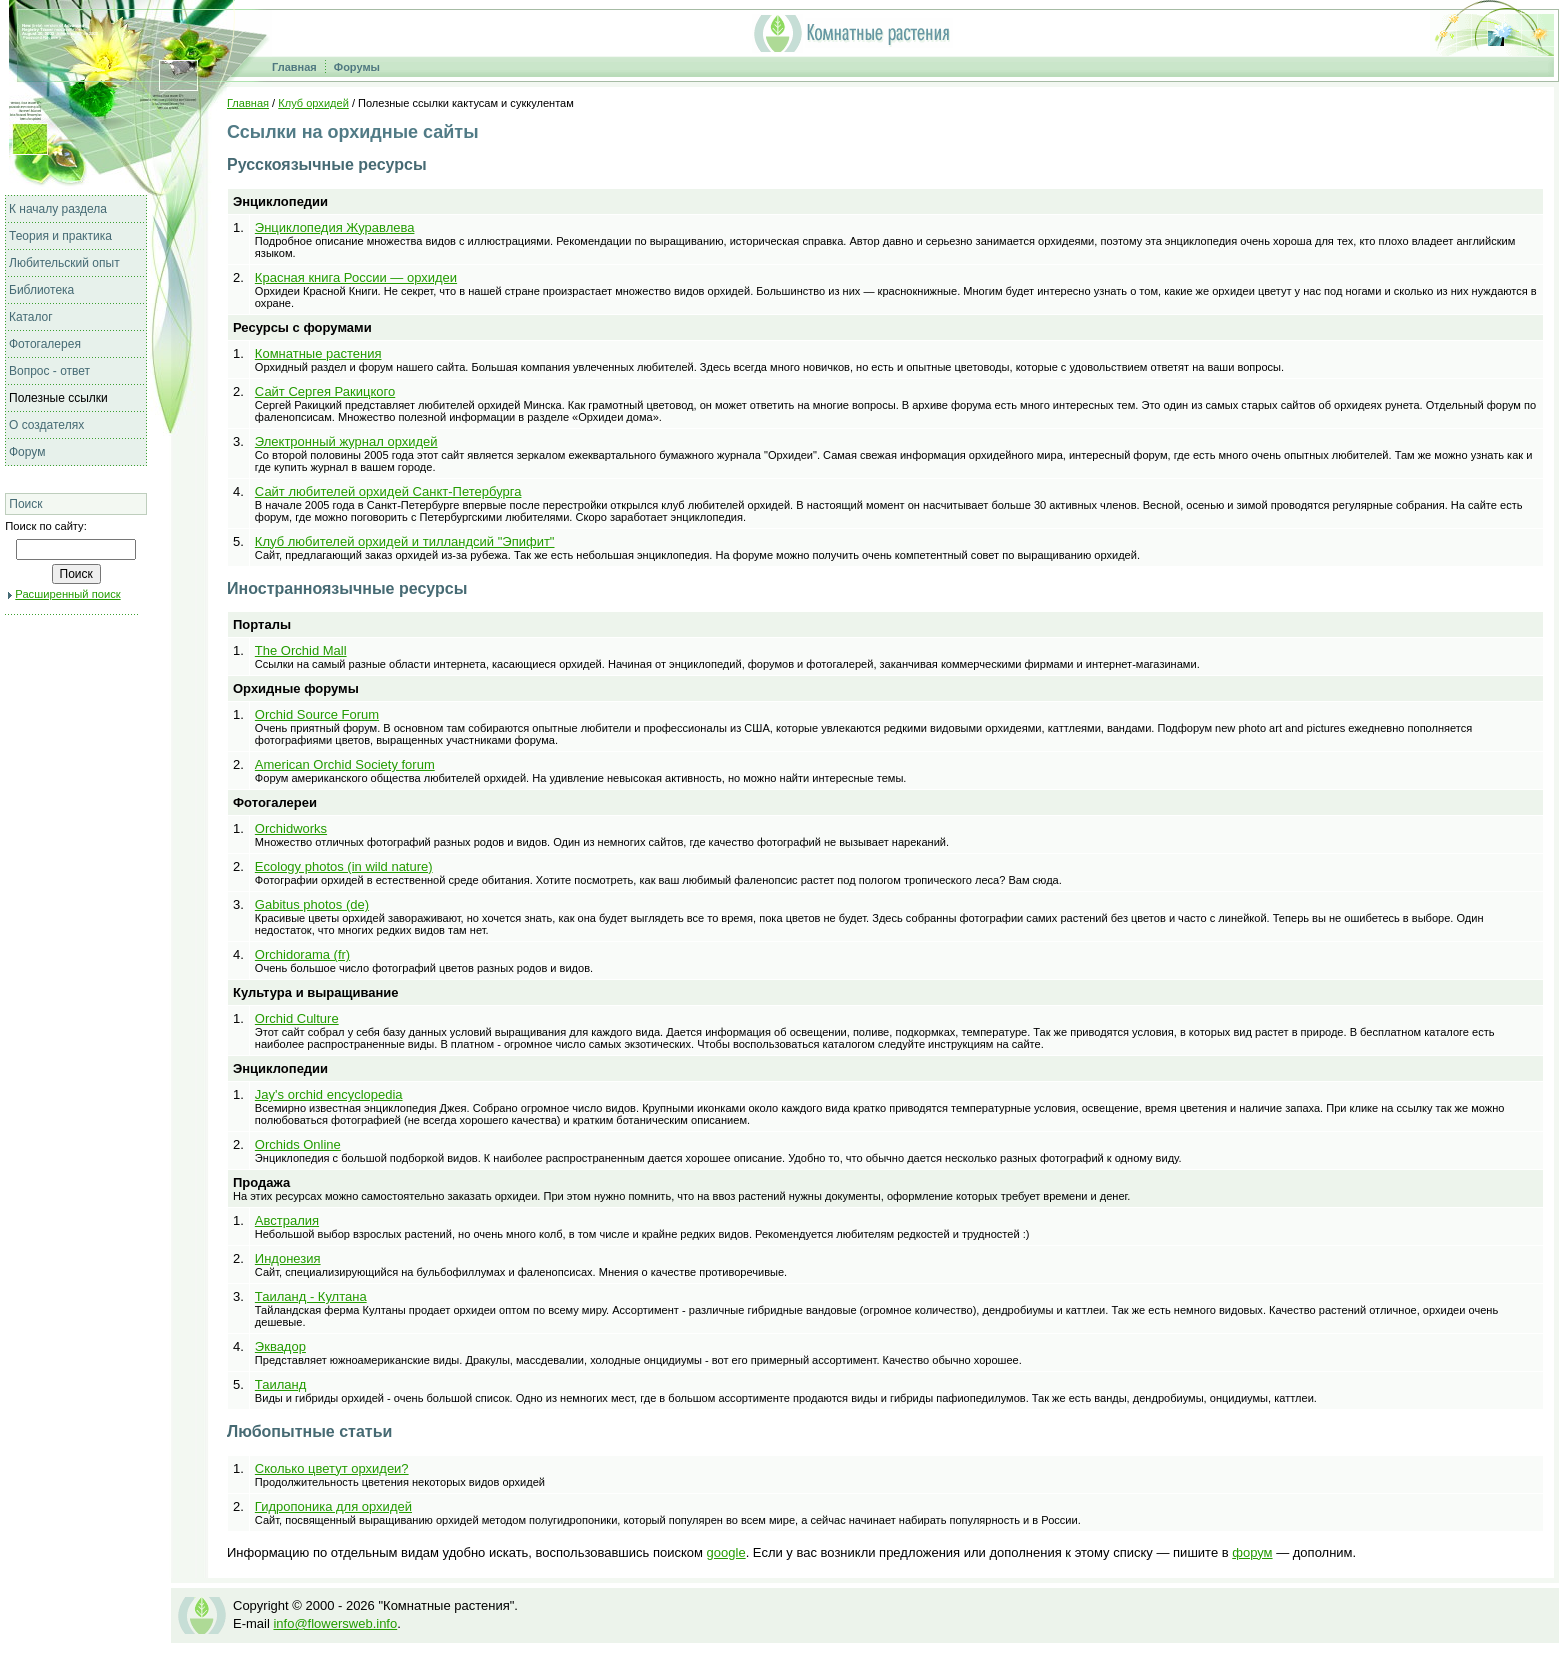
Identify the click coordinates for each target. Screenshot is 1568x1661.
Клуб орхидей (313, 103)
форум (1252, 1552)
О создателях (46, 425)
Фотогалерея (45, 344)
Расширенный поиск (67, 594)
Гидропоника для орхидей (333, 1506)
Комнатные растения (318, 353)
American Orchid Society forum (345, 764)
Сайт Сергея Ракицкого (325, 391)
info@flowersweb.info (335, 1623)
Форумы (357, 67)
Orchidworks (291, 828)
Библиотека (41, 290)
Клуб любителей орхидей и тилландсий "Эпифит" (405, 541)
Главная (294, 67)
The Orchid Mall (301, 650)
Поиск (25, 504)
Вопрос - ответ (49, 371)
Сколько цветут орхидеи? (332, 1468)
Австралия (287, 1220)
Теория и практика (60, 236)
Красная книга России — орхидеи (356, 277)
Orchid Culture (297, 1018)
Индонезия (288, 1258)
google (726, 1552)
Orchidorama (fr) (302, 954)
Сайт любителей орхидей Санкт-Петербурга (388, 491)
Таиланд (280, 1384)
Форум (27, 452)
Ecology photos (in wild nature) (344, 866)
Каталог (31, 317)
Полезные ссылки (58, 398)
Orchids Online (298, 1144)
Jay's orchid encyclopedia (329, 1094)
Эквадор (280, 1346)
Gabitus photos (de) (312, 904)
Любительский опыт (64, 263)
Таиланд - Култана (311, 1296)
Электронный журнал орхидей (346, 441)
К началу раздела (58, 209)
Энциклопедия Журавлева (335, 227)
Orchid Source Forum (317, 714)
